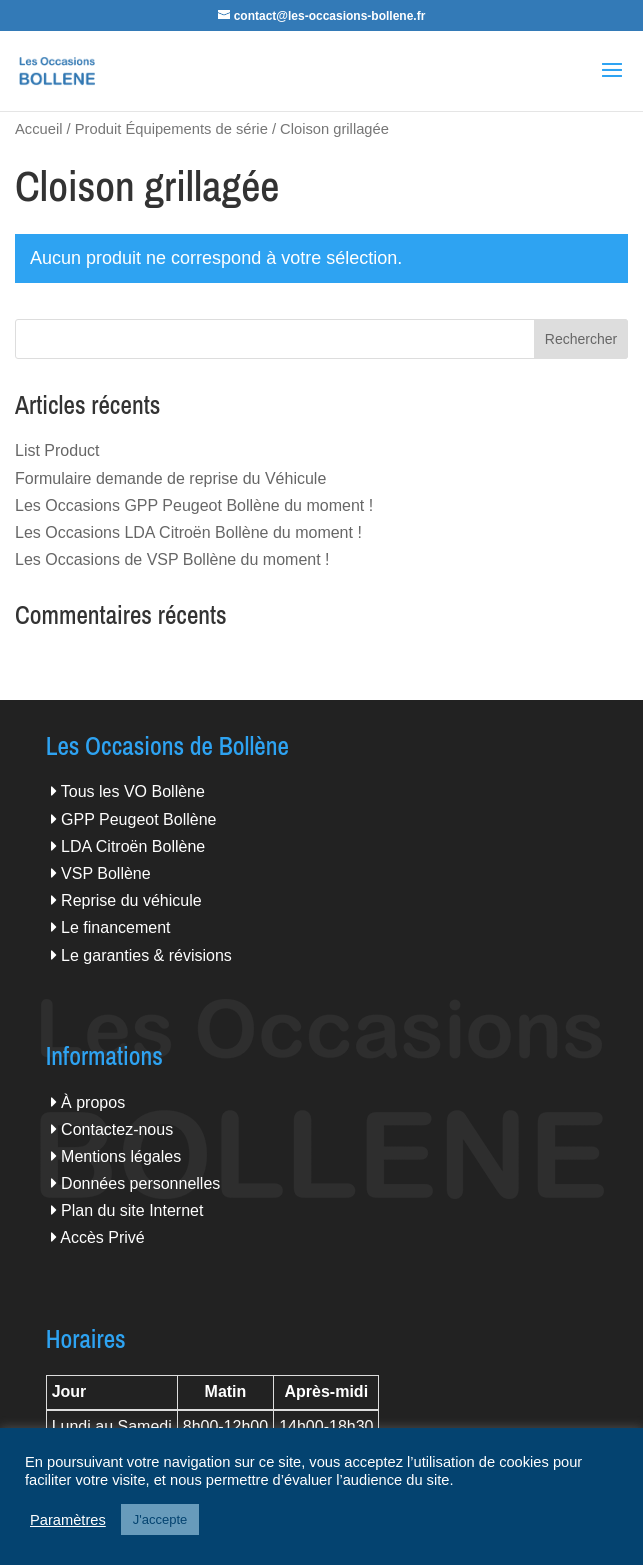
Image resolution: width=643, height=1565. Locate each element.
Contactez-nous (117, 1129)
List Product (57, 450)
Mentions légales (121, 1156)
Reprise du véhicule (131, 900)
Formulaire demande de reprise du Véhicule (170, 478)
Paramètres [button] (68, 1520)
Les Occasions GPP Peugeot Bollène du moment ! (194, 505)
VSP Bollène (106, 873)
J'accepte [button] (160, 1519)
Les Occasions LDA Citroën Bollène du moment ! (188, 532)
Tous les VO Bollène (133, 791)
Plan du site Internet (132, 1210)
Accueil (38, 129)
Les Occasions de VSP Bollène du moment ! (172, 559)
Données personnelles (140, 1183)
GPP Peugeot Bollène (138, 819)
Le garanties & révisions (146, 955)
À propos (93, 1102)
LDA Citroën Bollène (133, 846)
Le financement (115, 927)
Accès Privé (102, 1237)
